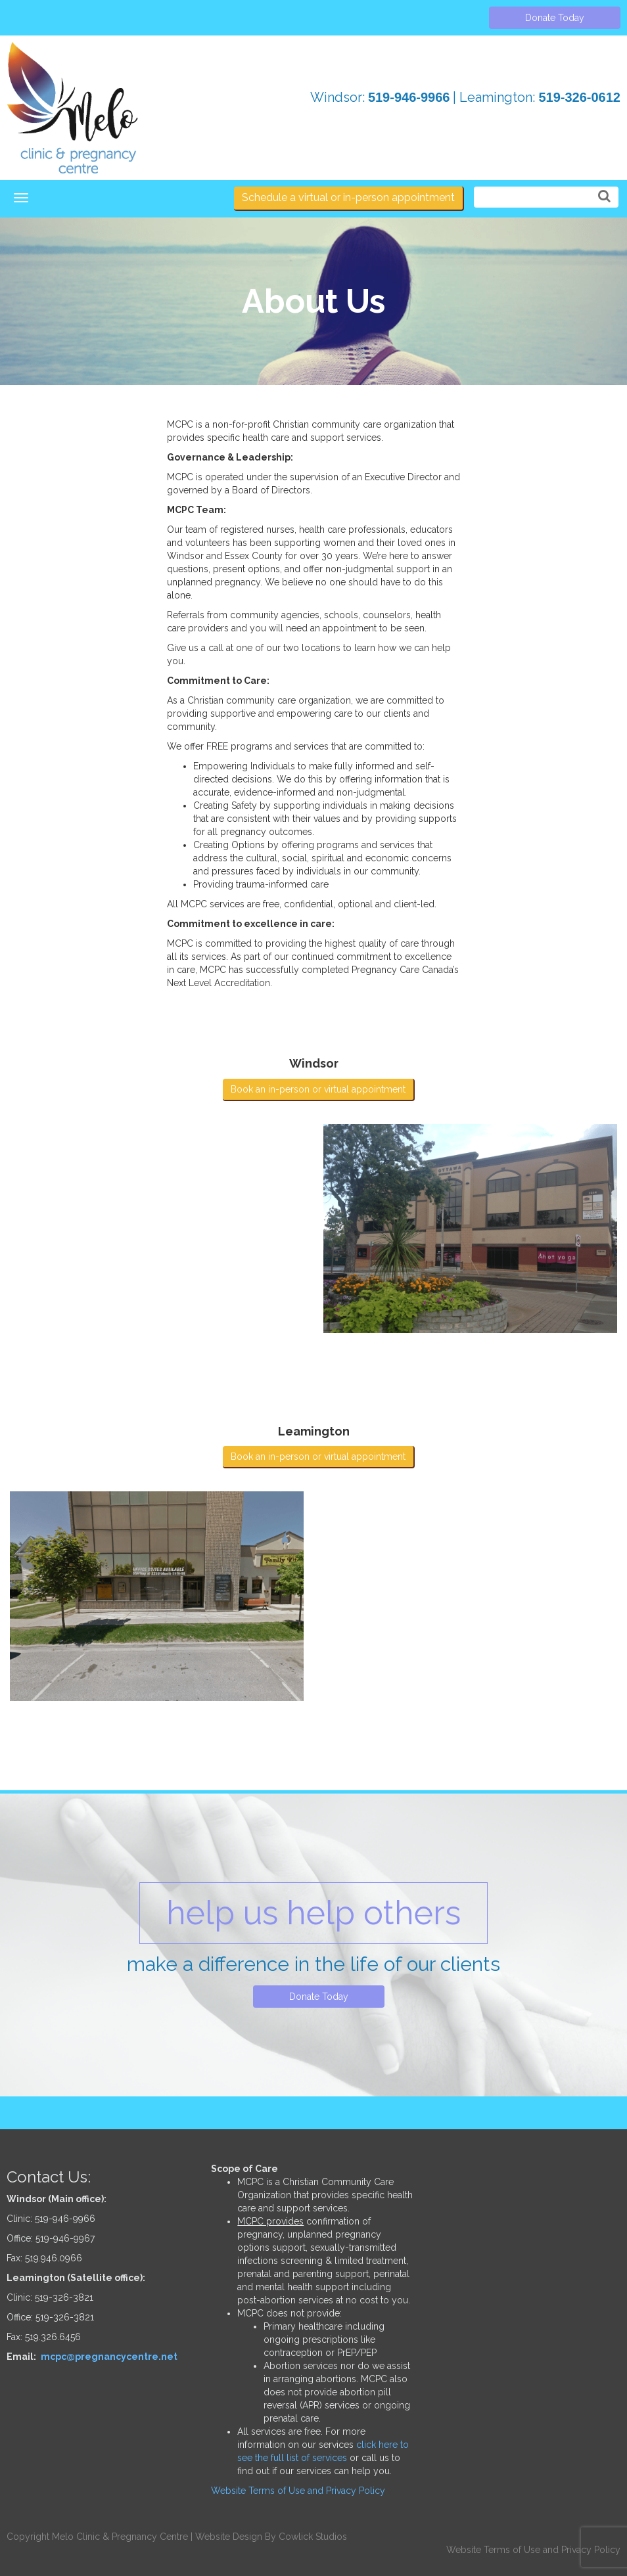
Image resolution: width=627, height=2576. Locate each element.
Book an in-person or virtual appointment (318, 1089)
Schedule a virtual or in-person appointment (348, 197)
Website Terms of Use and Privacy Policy (298, 2490)
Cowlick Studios (313, 2536)
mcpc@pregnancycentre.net (109, 2356)
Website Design (228, 2536)
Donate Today (554, 17)
